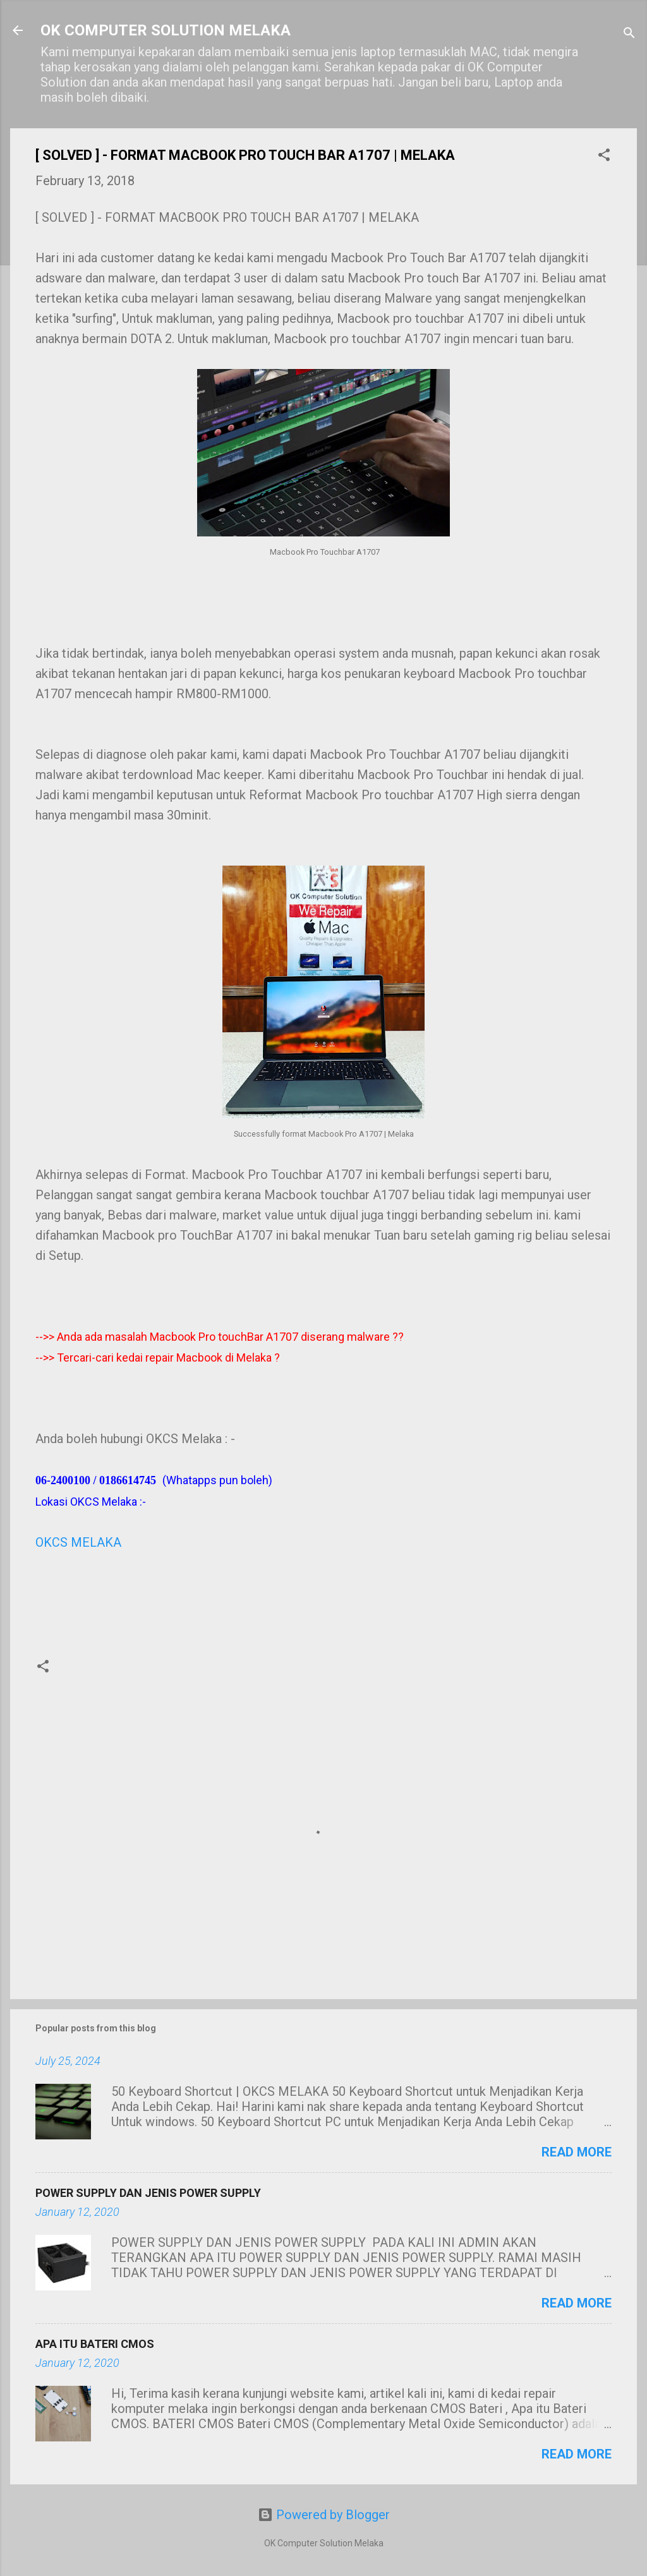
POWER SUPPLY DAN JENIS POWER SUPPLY (148, 2192)
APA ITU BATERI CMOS (94, 2343)
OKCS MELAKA (78, 1542)
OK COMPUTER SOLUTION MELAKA (165, 30)
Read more (576, 2152)
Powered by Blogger (324, 2514)
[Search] (629, 34)
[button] (604, 156)
